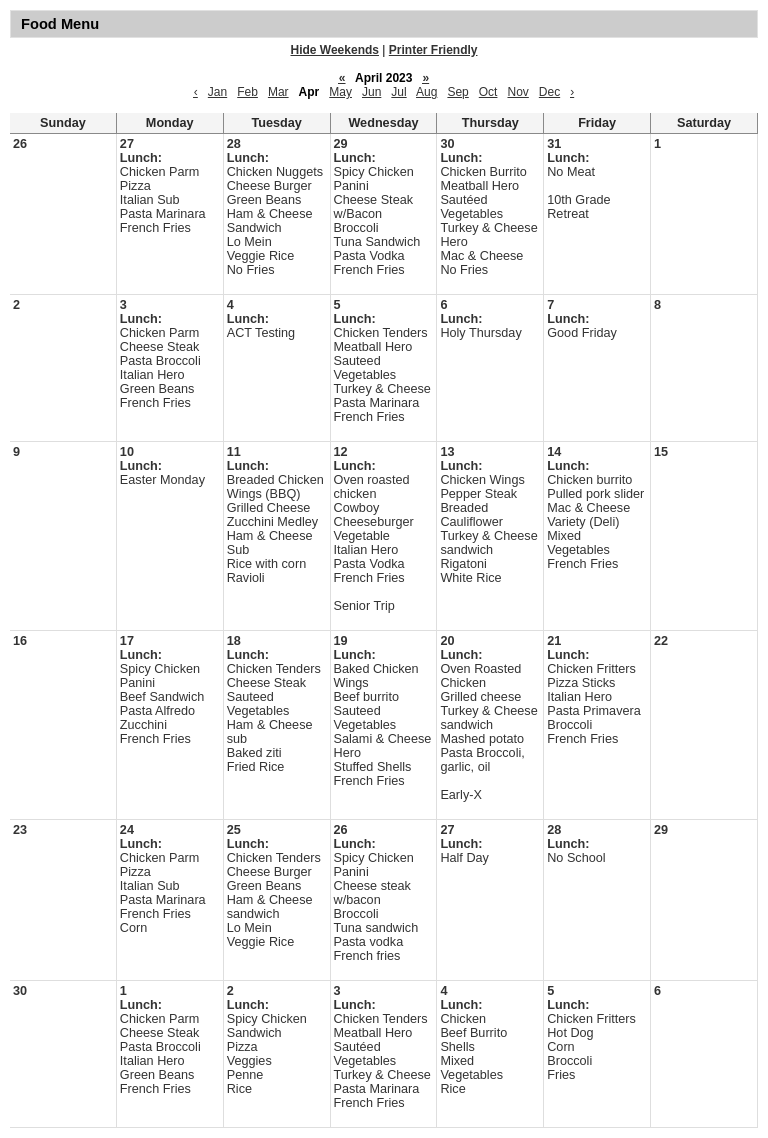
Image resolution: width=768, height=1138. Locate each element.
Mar (278, 92)
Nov (517, 92)
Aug (426, 92)
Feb (247, 92)
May (340, 92)
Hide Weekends (335, 50)
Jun (371, 92)
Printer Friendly (433, 50)
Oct (488, 92)
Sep (457, 92)
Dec (549, 92)
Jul (398, 92)
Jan (217, 92)
